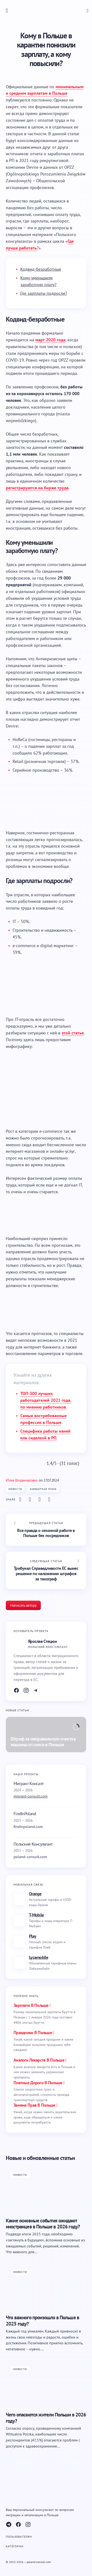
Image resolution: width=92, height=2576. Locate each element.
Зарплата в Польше (31, 2005)
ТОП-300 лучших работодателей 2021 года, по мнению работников (45, 1400)
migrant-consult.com (31, 1796)
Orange (35, 1893)
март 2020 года (50, 340)
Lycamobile (38, 1957)
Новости (15, 1489)
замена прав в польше (34, 2105)
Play (32, 1936)
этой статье (73, 1033)
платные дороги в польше (38, 2082)
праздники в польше (33, 2032)
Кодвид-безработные (40, 269)
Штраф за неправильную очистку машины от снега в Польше (43, 1742)
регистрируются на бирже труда (37, 488)
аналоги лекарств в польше (39, 2060)
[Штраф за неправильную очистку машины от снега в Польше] (46, 1734)
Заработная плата (43, 1489)
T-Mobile (36, 1915)
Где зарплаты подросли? (43, 293)
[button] (7, 10)
